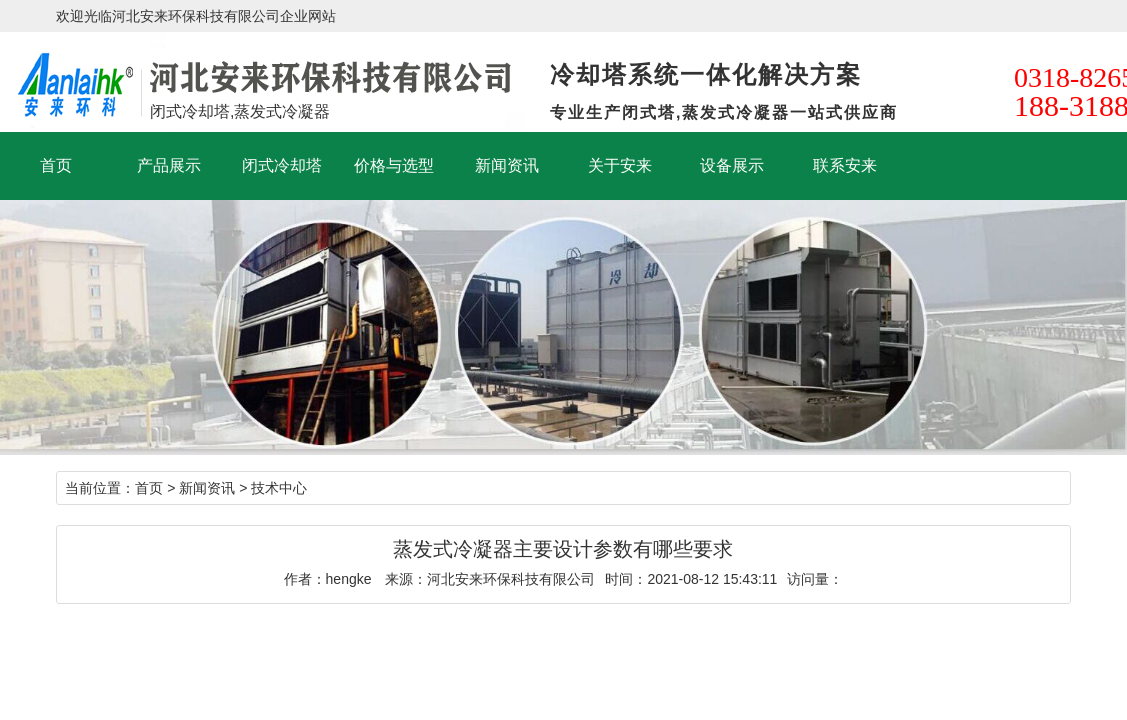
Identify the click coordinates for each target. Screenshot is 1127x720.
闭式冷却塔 (282, 165)
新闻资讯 (507, 165)
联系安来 (845, 165)
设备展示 (732, 165)
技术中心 (279, 488)
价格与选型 (394, 165)
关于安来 (620, 165)
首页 (56, 165)
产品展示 (169, 165)
